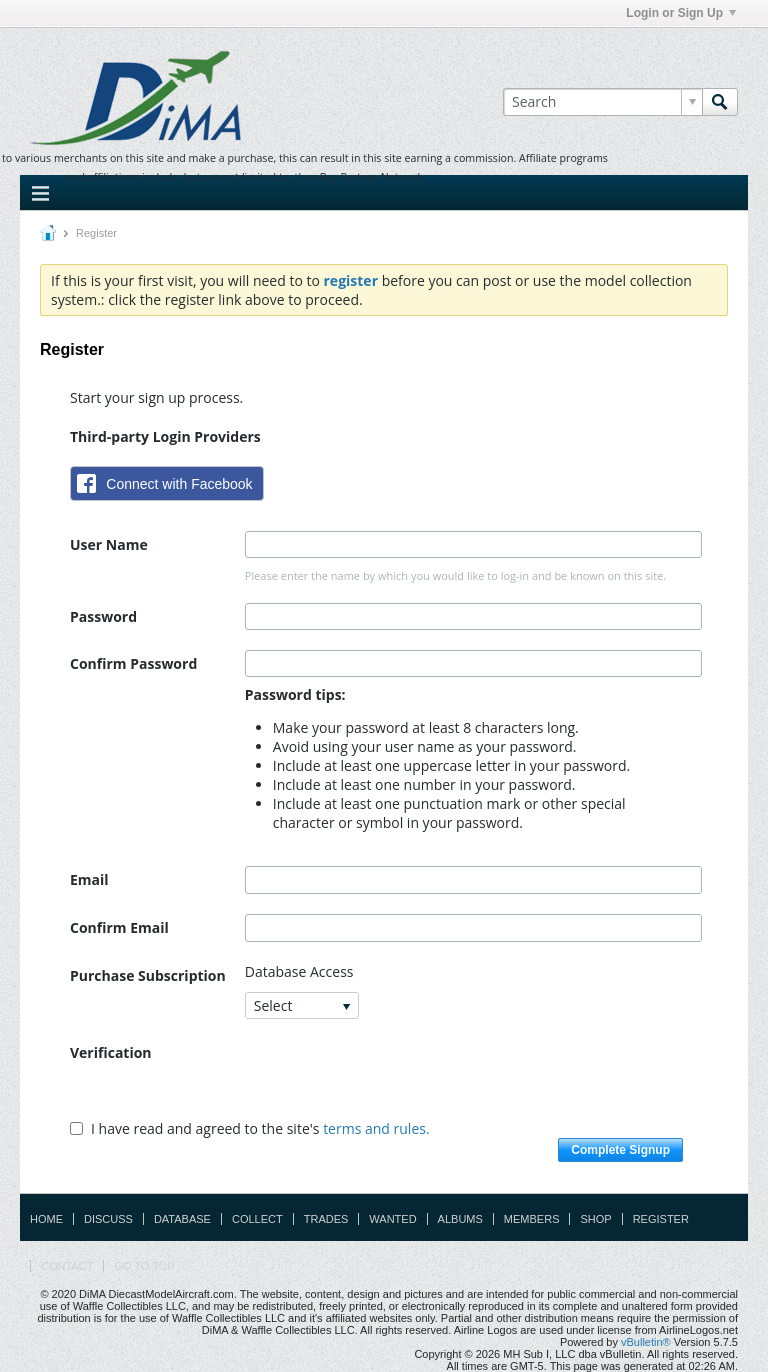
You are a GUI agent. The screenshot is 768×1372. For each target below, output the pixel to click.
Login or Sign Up (681, 13)
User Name (109, 544)
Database (182, 1219)
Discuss (108, 1219)
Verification (111, 1052)
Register (661, 1219)
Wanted (392, 1219)
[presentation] (397, 1078)
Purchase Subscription (148, 975)
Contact (67, 1266)
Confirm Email (119, 927)
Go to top (144, 1266)
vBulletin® (646, 1342)
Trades (326, 1219)
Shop (595, 1219)
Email (89, 879)
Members (532, 1219)
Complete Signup (620, 1150)
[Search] (602, 102)
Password (103, 616)
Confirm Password (133, 663)
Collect (257, 1219)
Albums (460, 1219)
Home (46, 1219)
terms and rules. (376, 1128)
